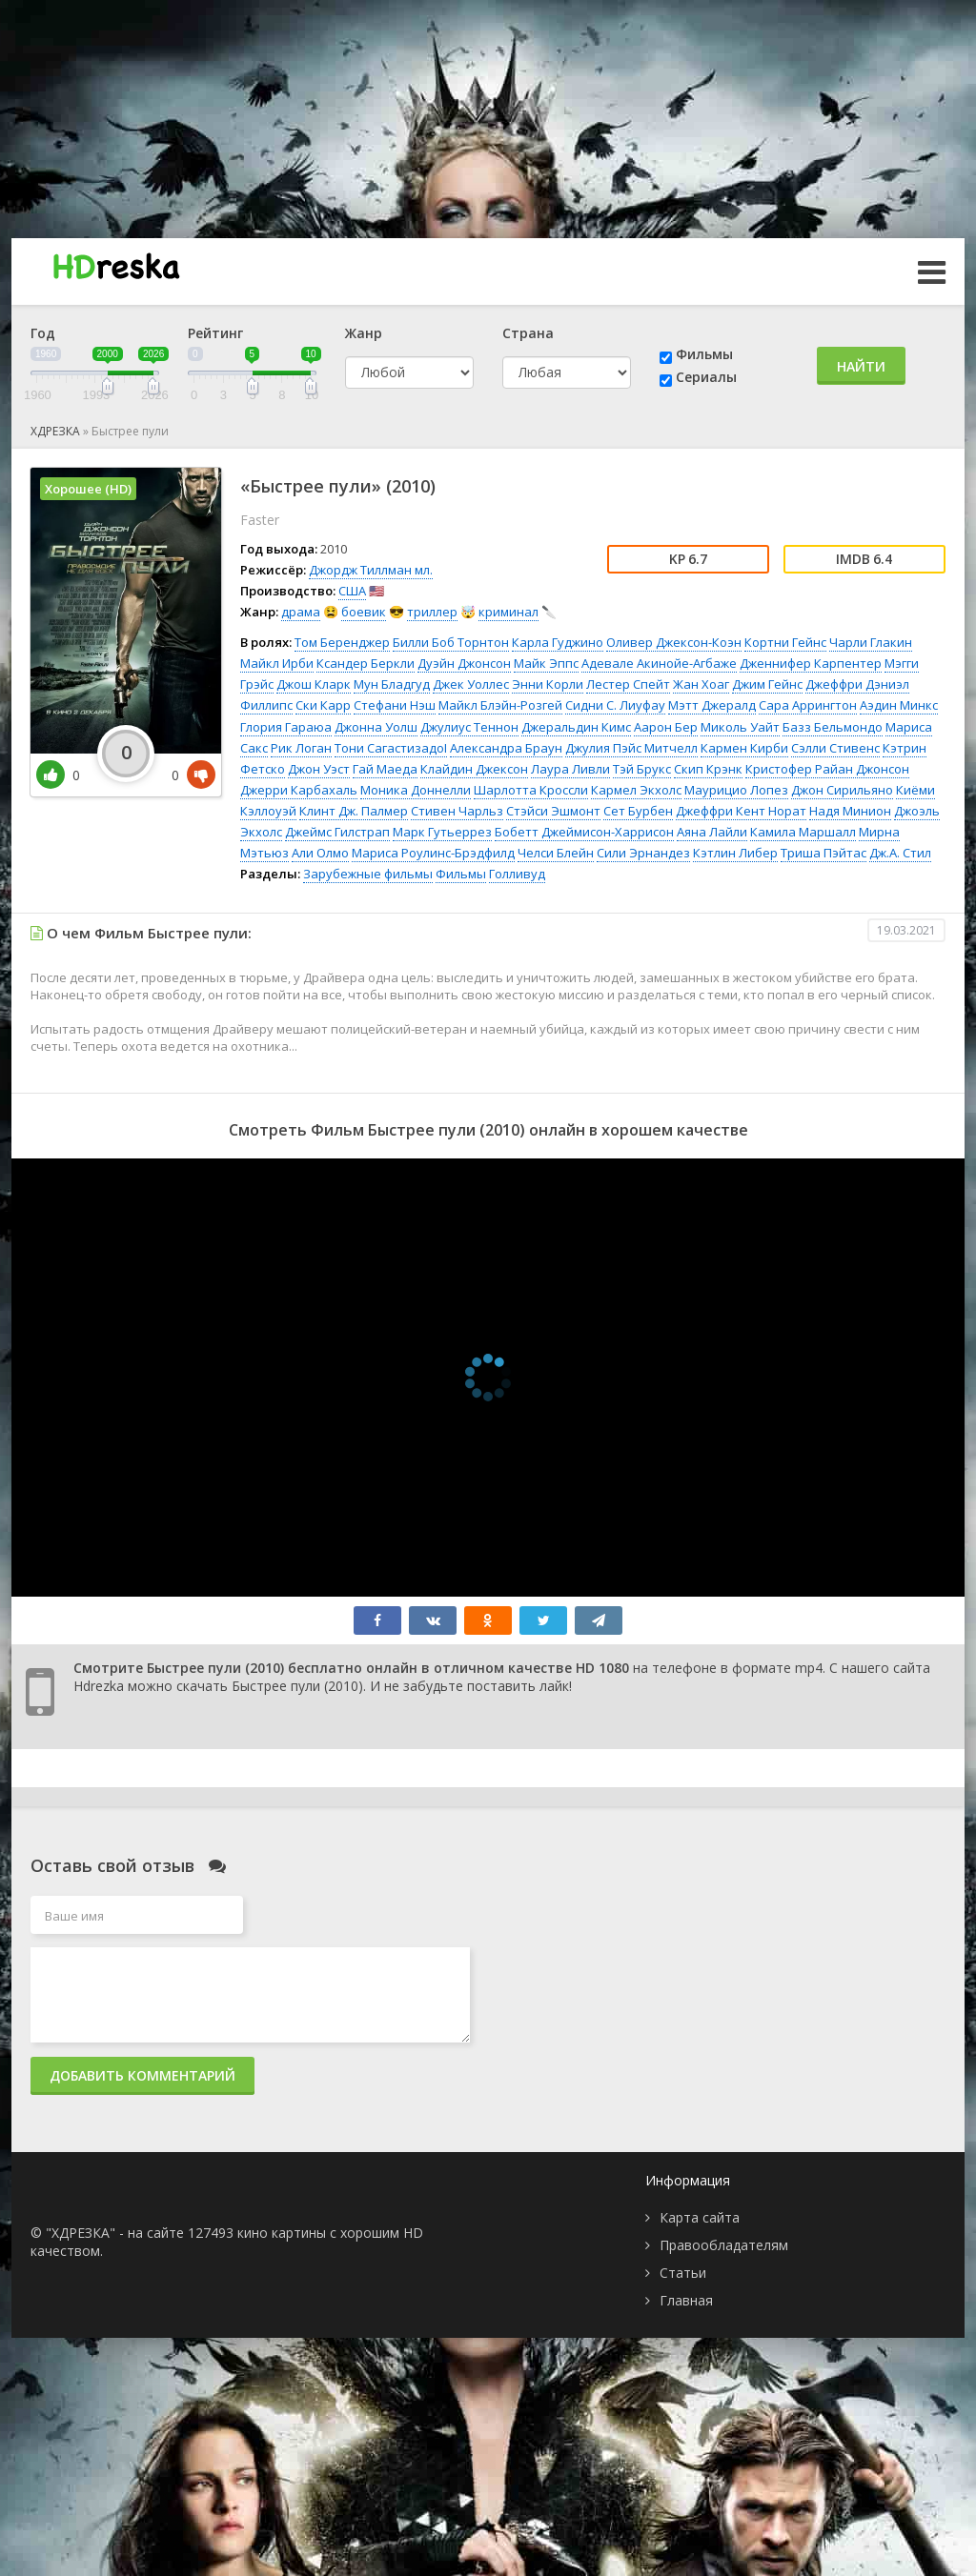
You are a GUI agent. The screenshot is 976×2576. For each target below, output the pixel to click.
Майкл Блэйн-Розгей (500, 705)
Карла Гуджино (557, 642)
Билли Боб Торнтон (451, 642)
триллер (432, 611)
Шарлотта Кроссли (531, 789)
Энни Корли (547, 684)
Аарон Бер (666, 726)
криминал (508, 611)
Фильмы (704, 354)
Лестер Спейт (628, 684)
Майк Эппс (546, 663)
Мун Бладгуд (392, 684)
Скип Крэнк (708, 768)
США (352, 590)
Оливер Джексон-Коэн (674, 642)
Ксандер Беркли (365, 663)
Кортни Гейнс (785, 642)
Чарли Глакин (870, 642)
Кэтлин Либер (735, 852)
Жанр (363, 333)
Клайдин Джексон (474, 768)
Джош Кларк (313, 684)
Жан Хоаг (701, 684)
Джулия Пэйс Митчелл (631, 747)
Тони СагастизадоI (391, 747)
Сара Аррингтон (808, 705)
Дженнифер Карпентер (811, 663)
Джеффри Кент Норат (741, 810)
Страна (528, 333)
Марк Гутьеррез (442, 831)
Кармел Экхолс (636, 789)
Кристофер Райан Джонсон (827, 768)
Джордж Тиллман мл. (371, 569)
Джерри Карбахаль (298, 789)
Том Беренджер (342, 642)
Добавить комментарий (142, 2075)
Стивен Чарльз (457, 810)
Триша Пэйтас (823, 852)
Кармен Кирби (744, 747)
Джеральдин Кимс (576, 726)
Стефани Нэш (395, 705)
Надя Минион (850, 810)
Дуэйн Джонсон (464, 663)
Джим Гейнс (767, 684)
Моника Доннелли (415, 789)
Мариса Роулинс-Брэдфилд (433, 852)
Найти (861, 366)
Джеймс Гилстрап (337, 831)
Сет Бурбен (638, 810)
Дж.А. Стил (900, 852)
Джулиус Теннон (469, 726)
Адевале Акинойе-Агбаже (659, 663)
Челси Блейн (556, 852)
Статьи (683, 2273)
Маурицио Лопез (736, 789)
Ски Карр (323, 705)
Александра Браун (506, 747)
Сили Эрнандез (643, 852)
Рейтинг (215, 333)
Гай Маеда (385, 768)
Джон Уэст (319, 768)
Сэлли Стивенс (835, 747)
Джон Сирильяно (842, 789)
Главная (686, 2300)
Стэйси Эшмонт (553, 810)
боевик (363, 611)
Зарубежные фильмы (368, 873)
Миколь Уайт (740, 726)
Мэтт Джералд (712, 705)
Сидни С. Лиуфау (615, 705)
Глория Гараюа (286, 726)
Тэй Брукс (642, 768)
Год (42, 333)
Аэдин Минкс (899, 705)
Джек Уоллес (471, 684)
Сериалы (706, 377)
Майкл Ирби (277, 663)
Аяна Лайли (712, 831)
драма (300, 611)
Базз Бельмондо (833, 726)
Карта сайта (700, 2217)
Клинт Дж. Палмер (353, 810)
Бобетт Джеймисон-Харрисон (584, 831)
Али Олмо (320, 852)
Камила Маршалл (803, 831)
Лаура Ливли (570, 768)
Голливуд (517, 873)
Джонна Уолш (376, 726)
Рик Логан (301, 747)
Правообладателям (724, 2245)
